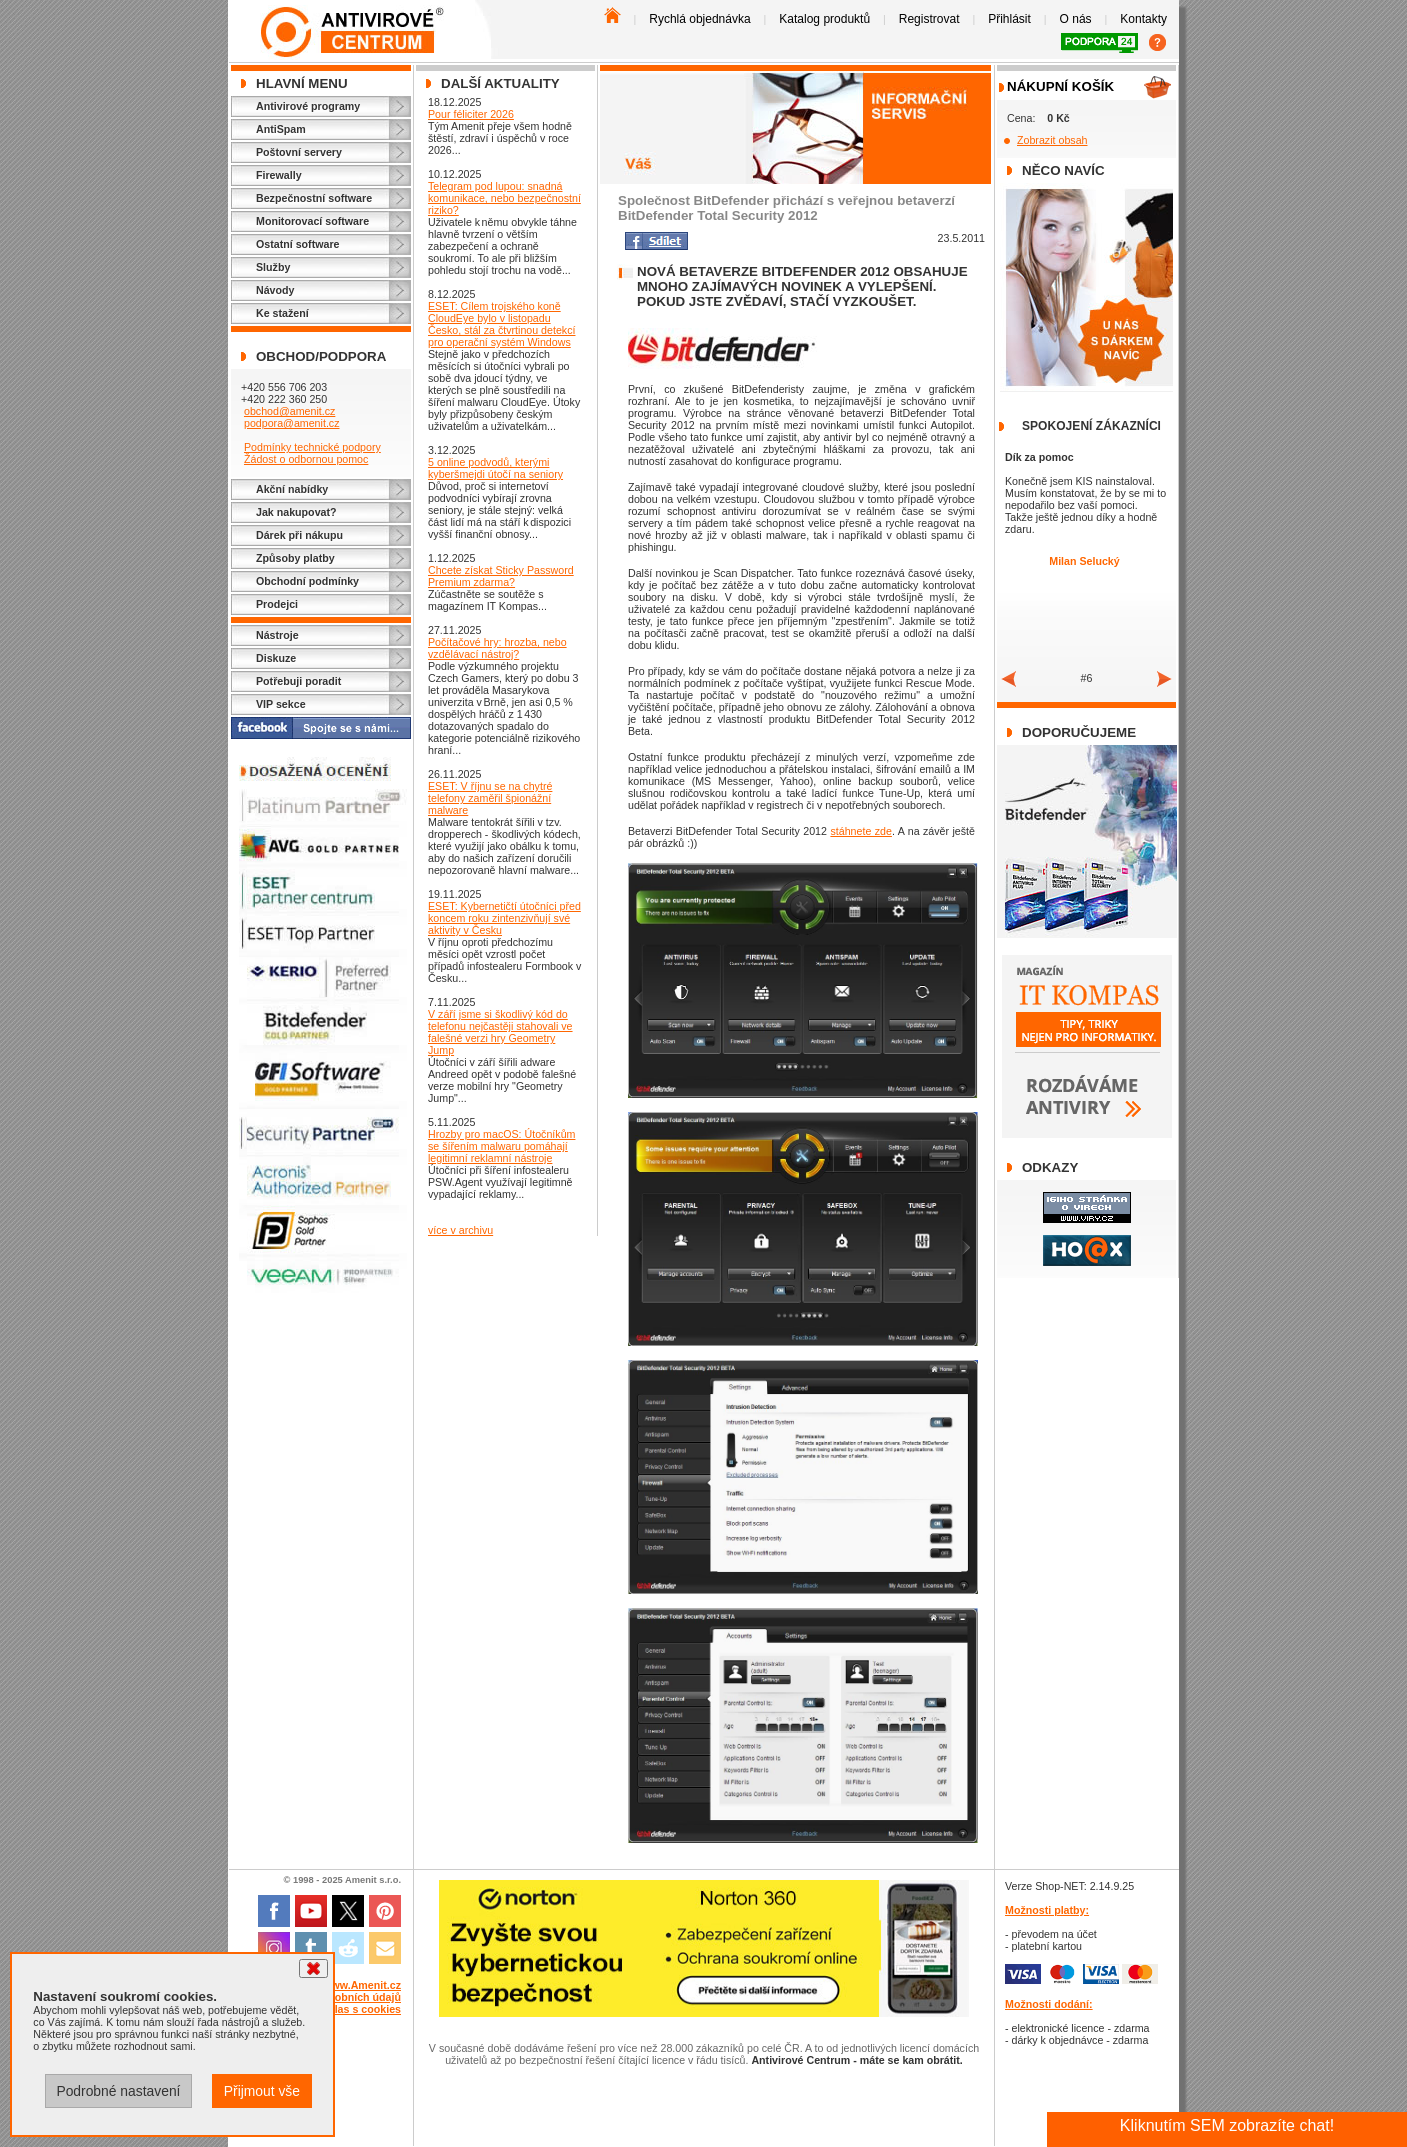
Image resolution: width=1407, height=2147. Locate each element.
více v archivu (460, 1230)
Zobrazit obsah (1052, 140)
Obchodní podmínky (307, 581)
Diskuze (276, 658)
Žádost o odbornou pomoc (306, 459)
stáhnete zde (861, 831)
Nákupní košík (1060, 86)
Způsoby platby (295, 558)
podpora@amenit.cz (292, 423)
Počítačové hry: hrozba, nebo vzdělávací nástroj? (497, 648)
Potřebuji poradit (298, 681)
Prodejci (277, 604)
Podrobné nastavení (118, 2091)
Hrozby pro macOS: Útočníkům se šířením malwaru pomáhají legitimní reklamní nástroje (501, 1146)
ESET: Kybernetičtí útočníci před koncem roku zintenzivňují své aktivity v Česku (504, 918)
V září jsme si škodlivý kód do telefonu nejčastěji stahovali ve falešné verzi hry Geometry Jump (500, 1032)
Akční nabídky (292, 489)
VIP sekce (281, 704)
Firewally (279, 175)
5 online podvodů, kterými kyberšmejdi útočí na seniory (495, 468)
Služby (273, 267)
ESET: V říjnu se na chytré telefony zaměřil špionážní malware (490, 798)
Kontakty (1143, 19)
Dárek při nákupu (299, 535)
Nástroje (277, 635)
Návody (275, 290)
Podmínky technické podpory (312, 447)
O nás (1076, 19)
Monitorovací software (312, 221)
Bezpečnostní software (314, 198)
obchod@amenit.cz (289, 411)
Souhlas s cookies (354, 2009)
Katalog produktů (824, 19)
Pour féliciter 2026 (471, 114)
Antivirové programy (308, 106)
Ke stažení (282, 313)
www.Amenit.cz (362, 1985)
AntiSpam (281, 129)
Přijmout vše (262, 2091)
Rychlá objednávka (699, 19)
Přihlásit (1009, 19)
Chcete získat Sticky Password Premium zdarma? (501, 576)
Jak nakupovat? (296, 512)
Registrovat (929, 19)
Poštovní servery (299, 152)
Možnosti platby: (1047, 1910)
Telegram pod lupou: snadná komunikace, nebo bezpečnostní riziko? (504, 198)
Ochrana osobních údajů (338, 1997)
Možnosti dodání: (1049, 2004)
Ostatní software (298, 244)
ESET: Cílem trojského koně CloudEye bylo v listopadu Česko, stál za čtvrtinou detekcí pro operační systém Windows (501, 324)
